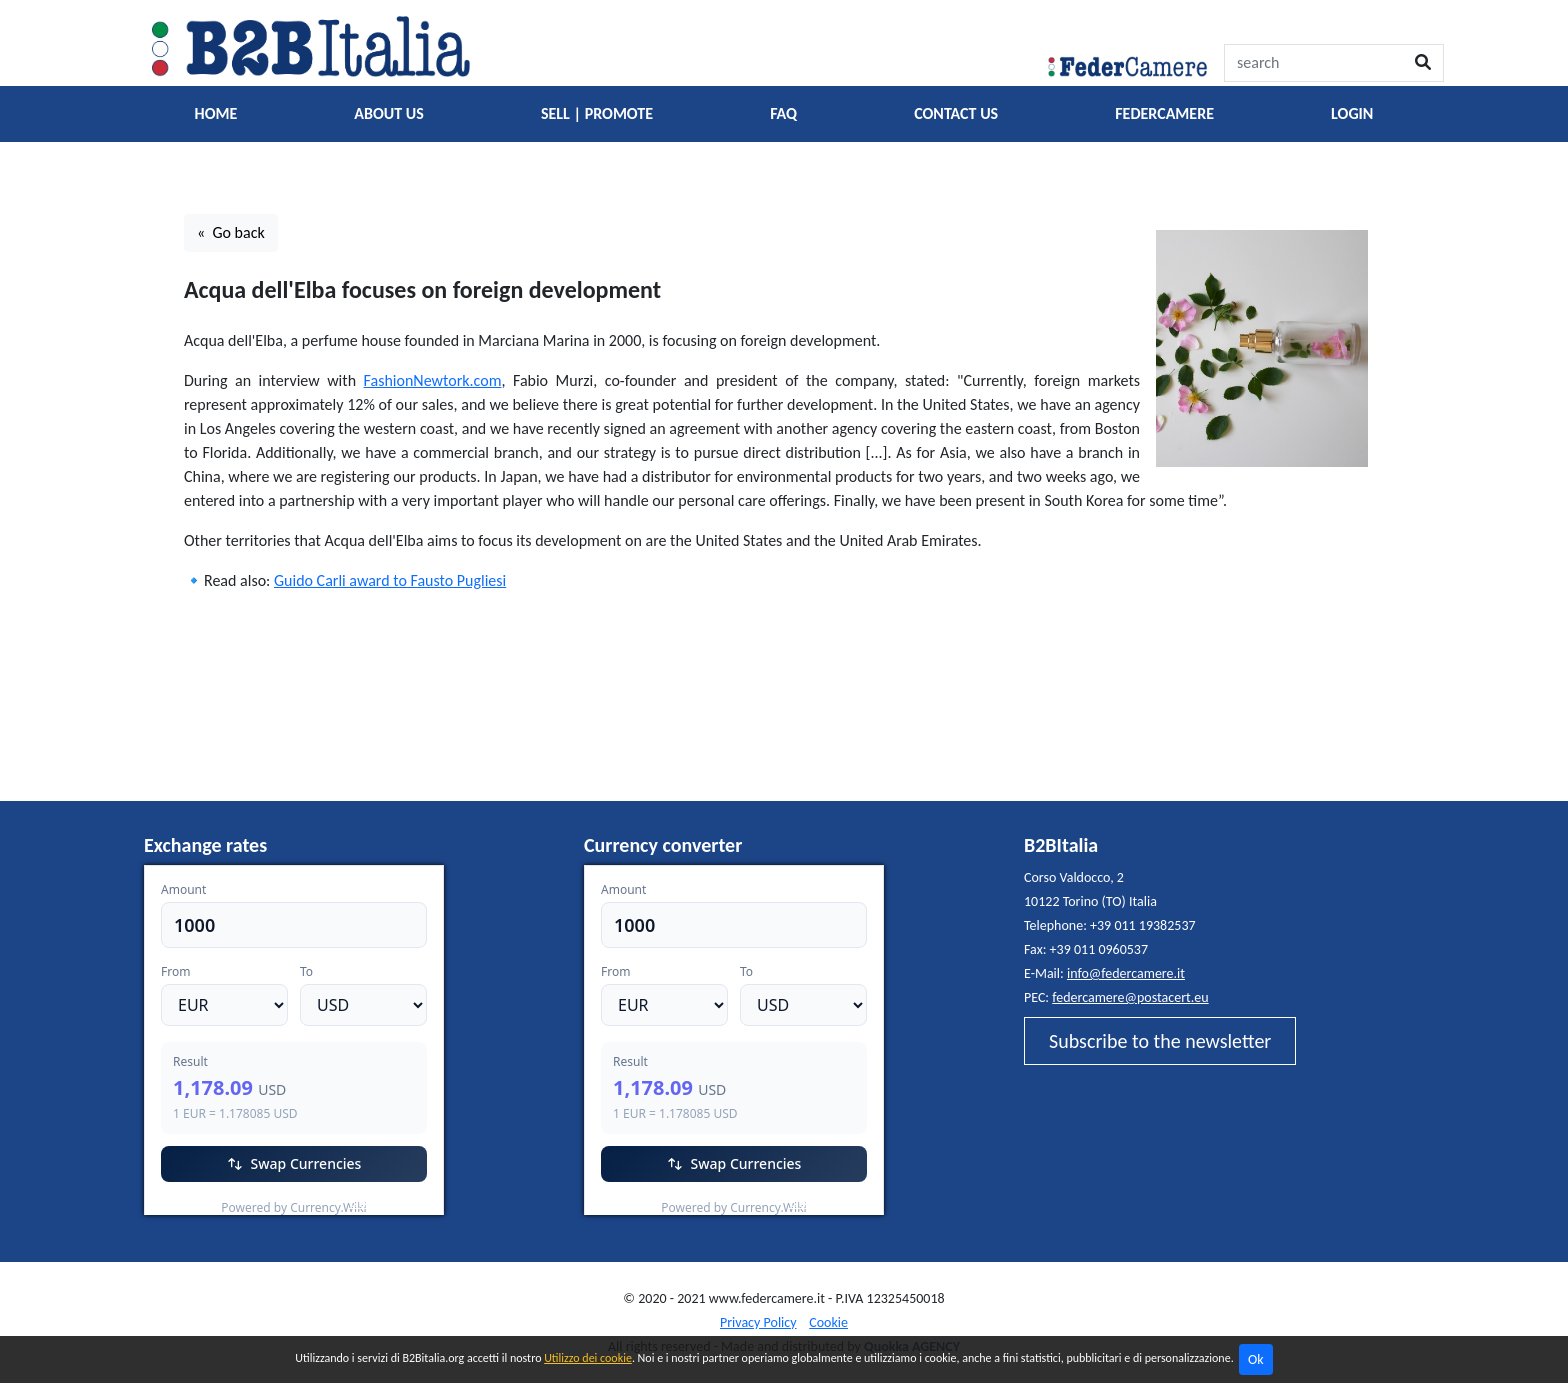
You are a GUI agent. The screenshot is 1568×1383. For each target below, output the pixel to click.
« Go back (231, 232)
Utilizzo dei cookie (588, 1358)
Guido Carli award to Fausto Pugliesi (390, 580)
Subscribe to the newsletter (1160, 1041)
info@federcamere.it (1126, 973)
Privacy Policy (758, 1322)
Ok (1256, 1359)
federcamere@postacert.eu (1130, 997)
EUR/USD (188, 1202)
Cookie (828, 1322)
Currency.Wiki (389, 1202)
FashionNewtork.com (433, 380)
